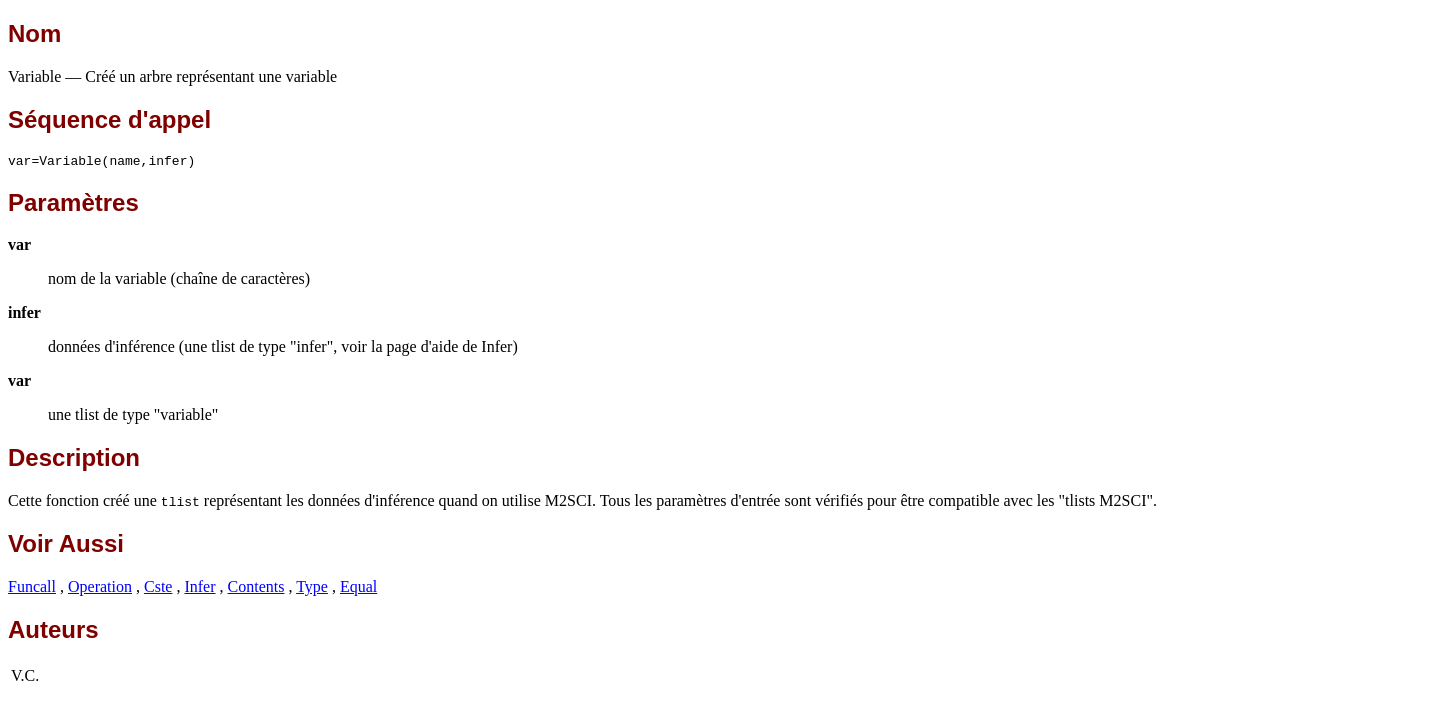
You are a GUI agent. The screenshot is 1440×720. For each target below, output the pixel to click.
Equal (358, 589)
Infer (199, 589)
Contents (256, 589)
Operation (100, 589)
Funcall (32, 589)
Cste (158, 589)
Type (312, 589)
